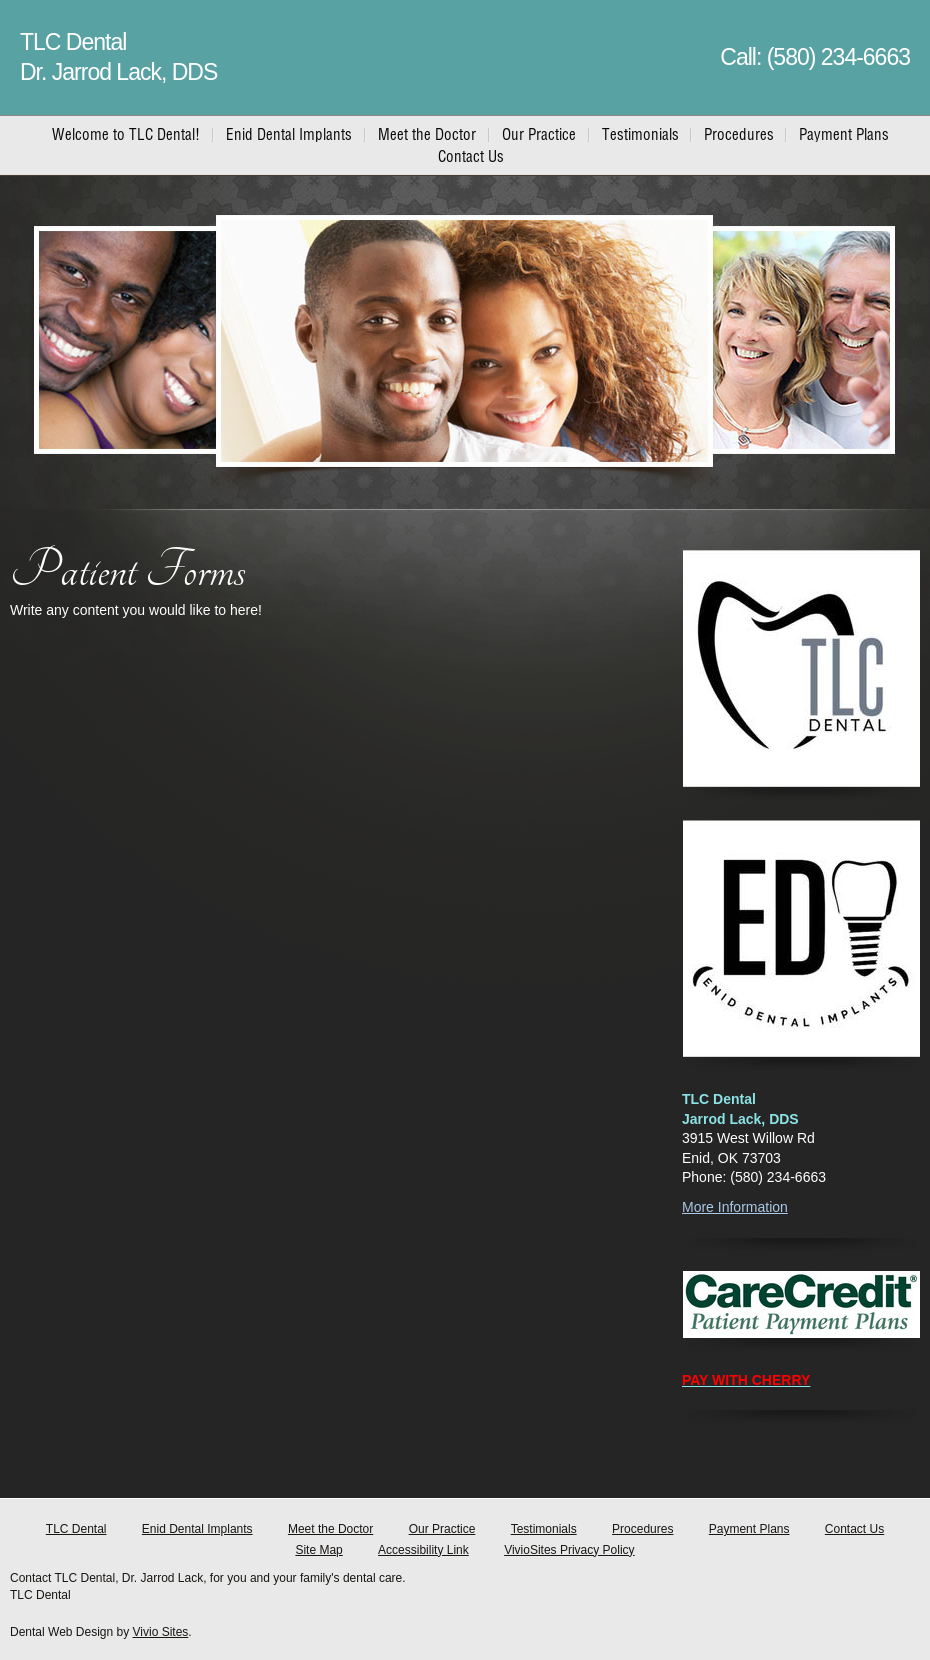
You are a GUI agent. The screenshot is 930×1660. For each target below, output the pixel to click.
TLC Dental (76, 1529)
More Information (735, 1207)
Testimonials (544, 1529)
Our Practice (442, 1529)
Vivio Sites (161, 1632)
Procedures (642, 1529)
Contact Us (854, 1529)
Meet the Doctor (330, 1529)
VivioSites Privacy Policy (569, 1550)
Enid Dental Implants (197, 1529)
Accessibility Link (423, 1550)
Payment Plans (749, 1529)
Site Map (318, 1550)
